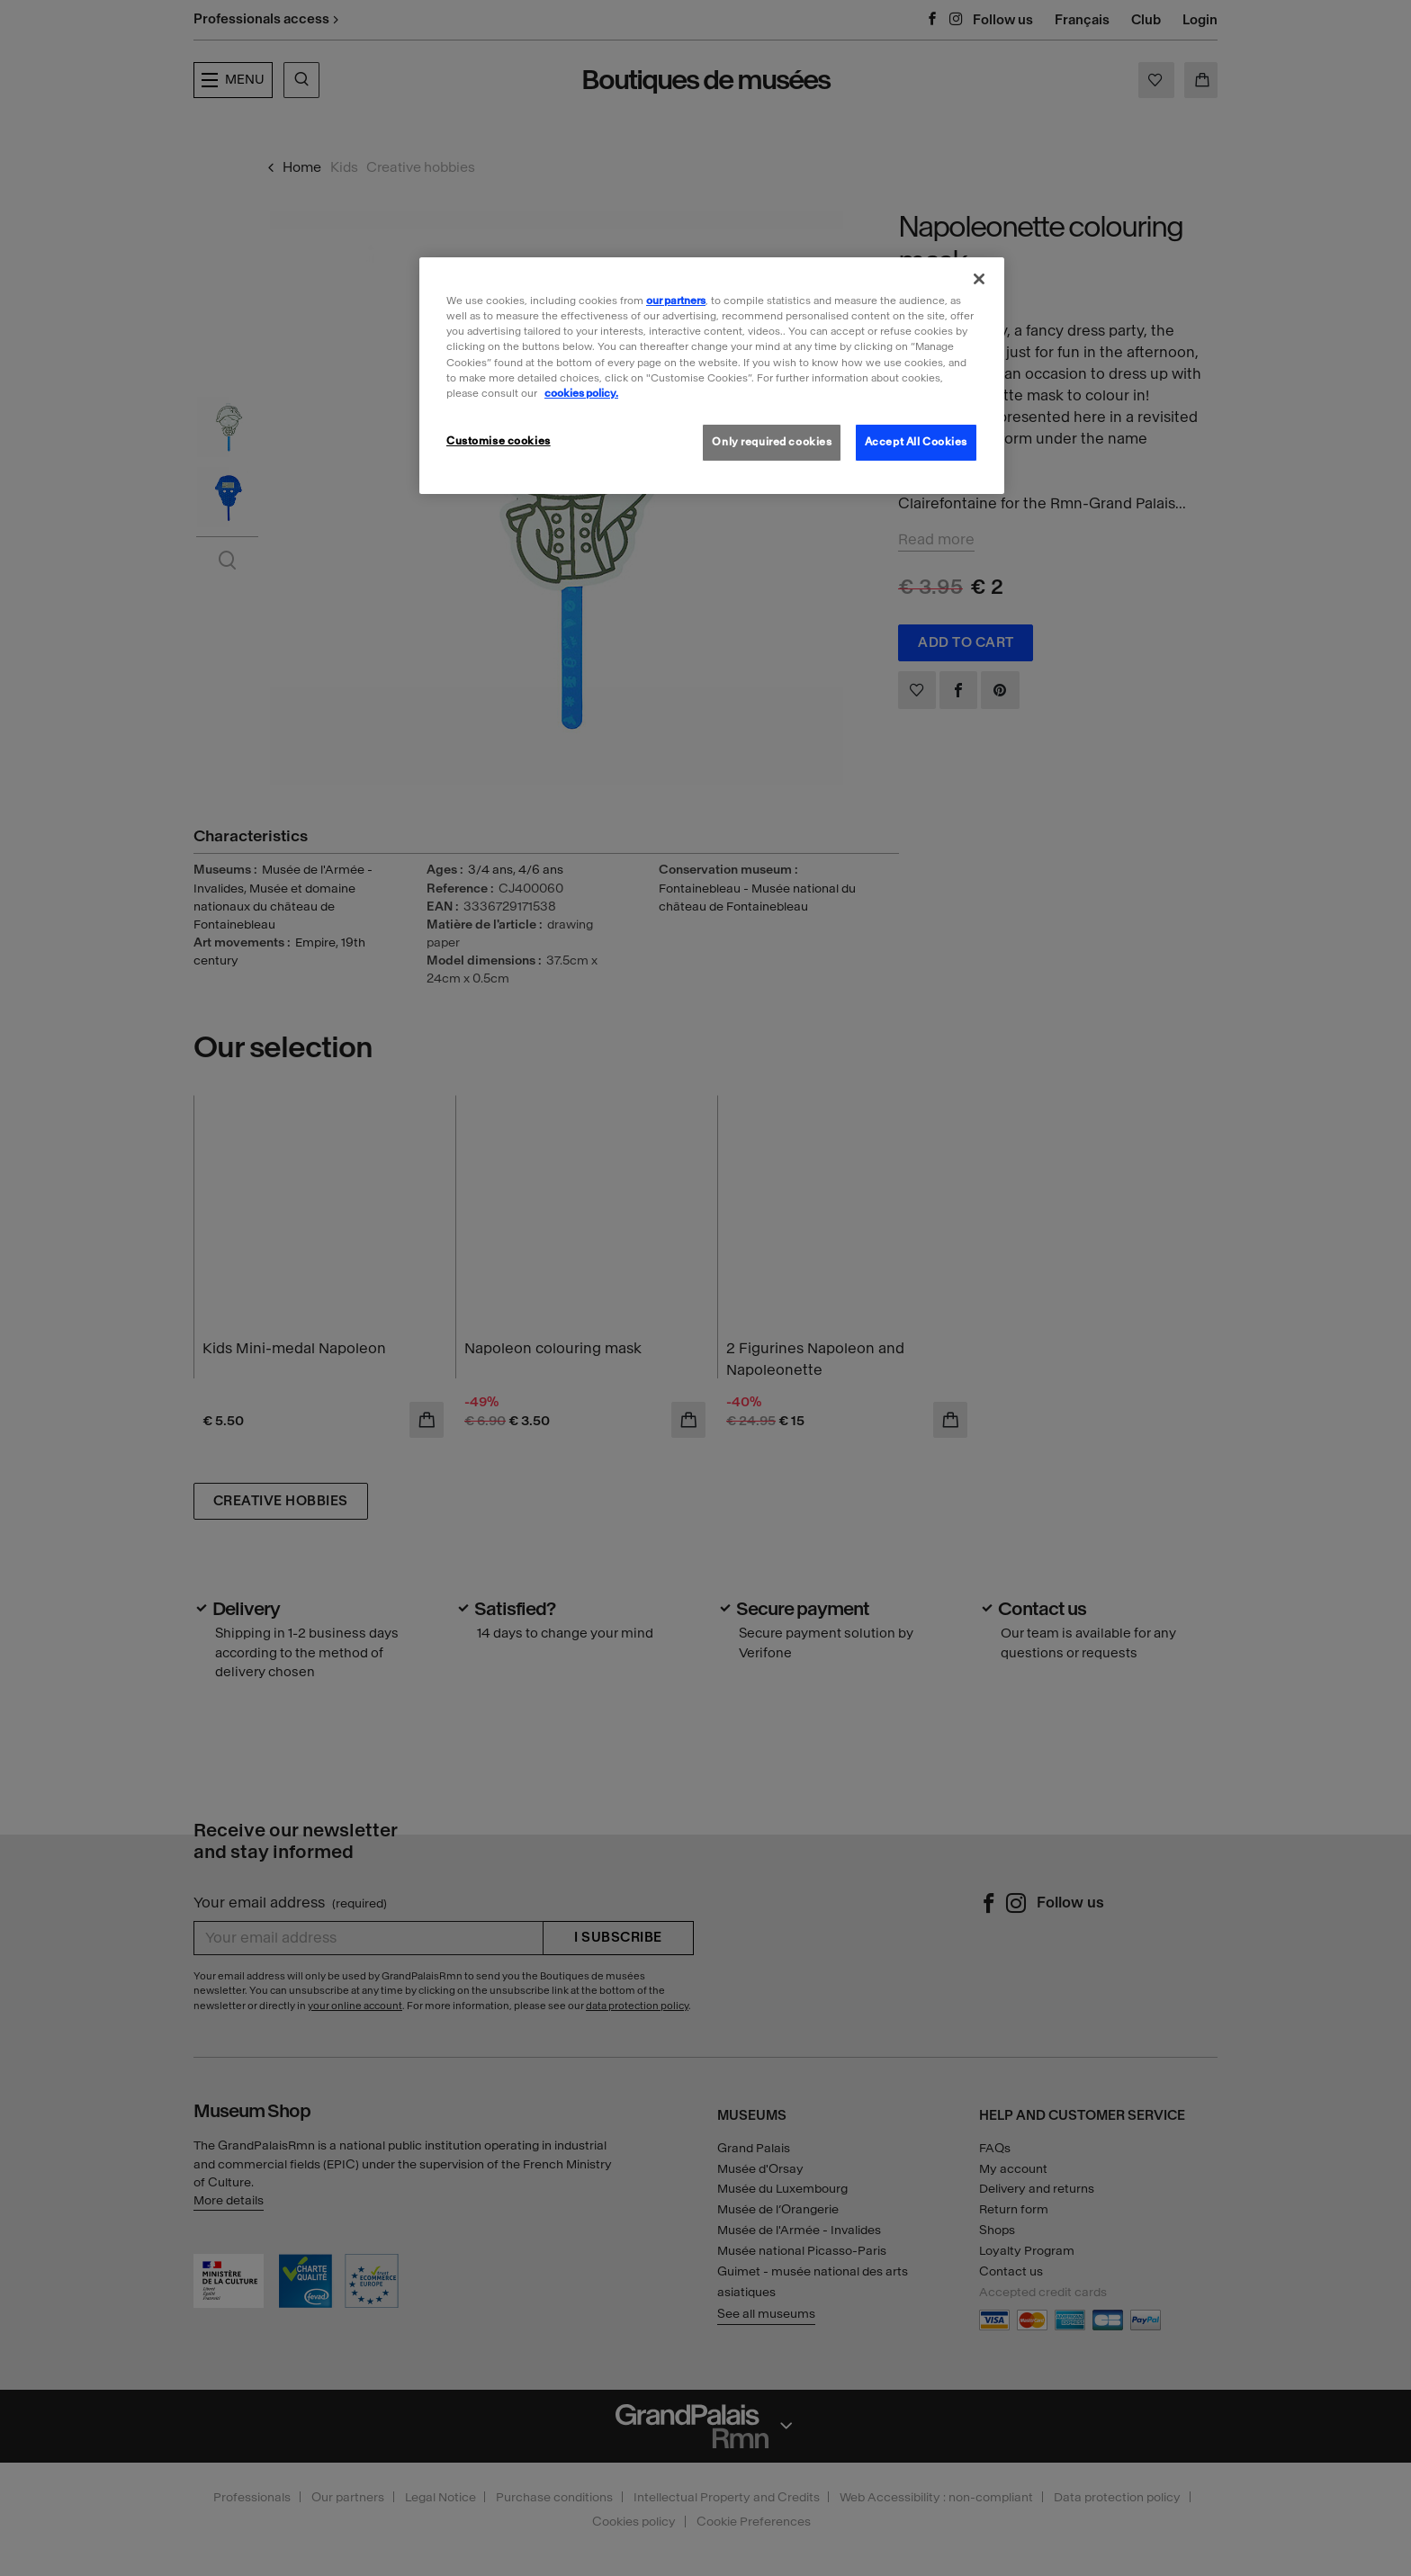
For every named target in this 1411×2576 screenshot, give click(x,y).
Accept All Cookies (916, 441)
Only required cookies (771, 441)
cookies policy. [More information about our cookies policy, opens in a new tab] (581, 393)
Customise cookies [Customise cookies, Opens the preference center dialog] (498, 440)
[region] (711, 375)
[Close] (979, 279)
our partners (676, 300)
